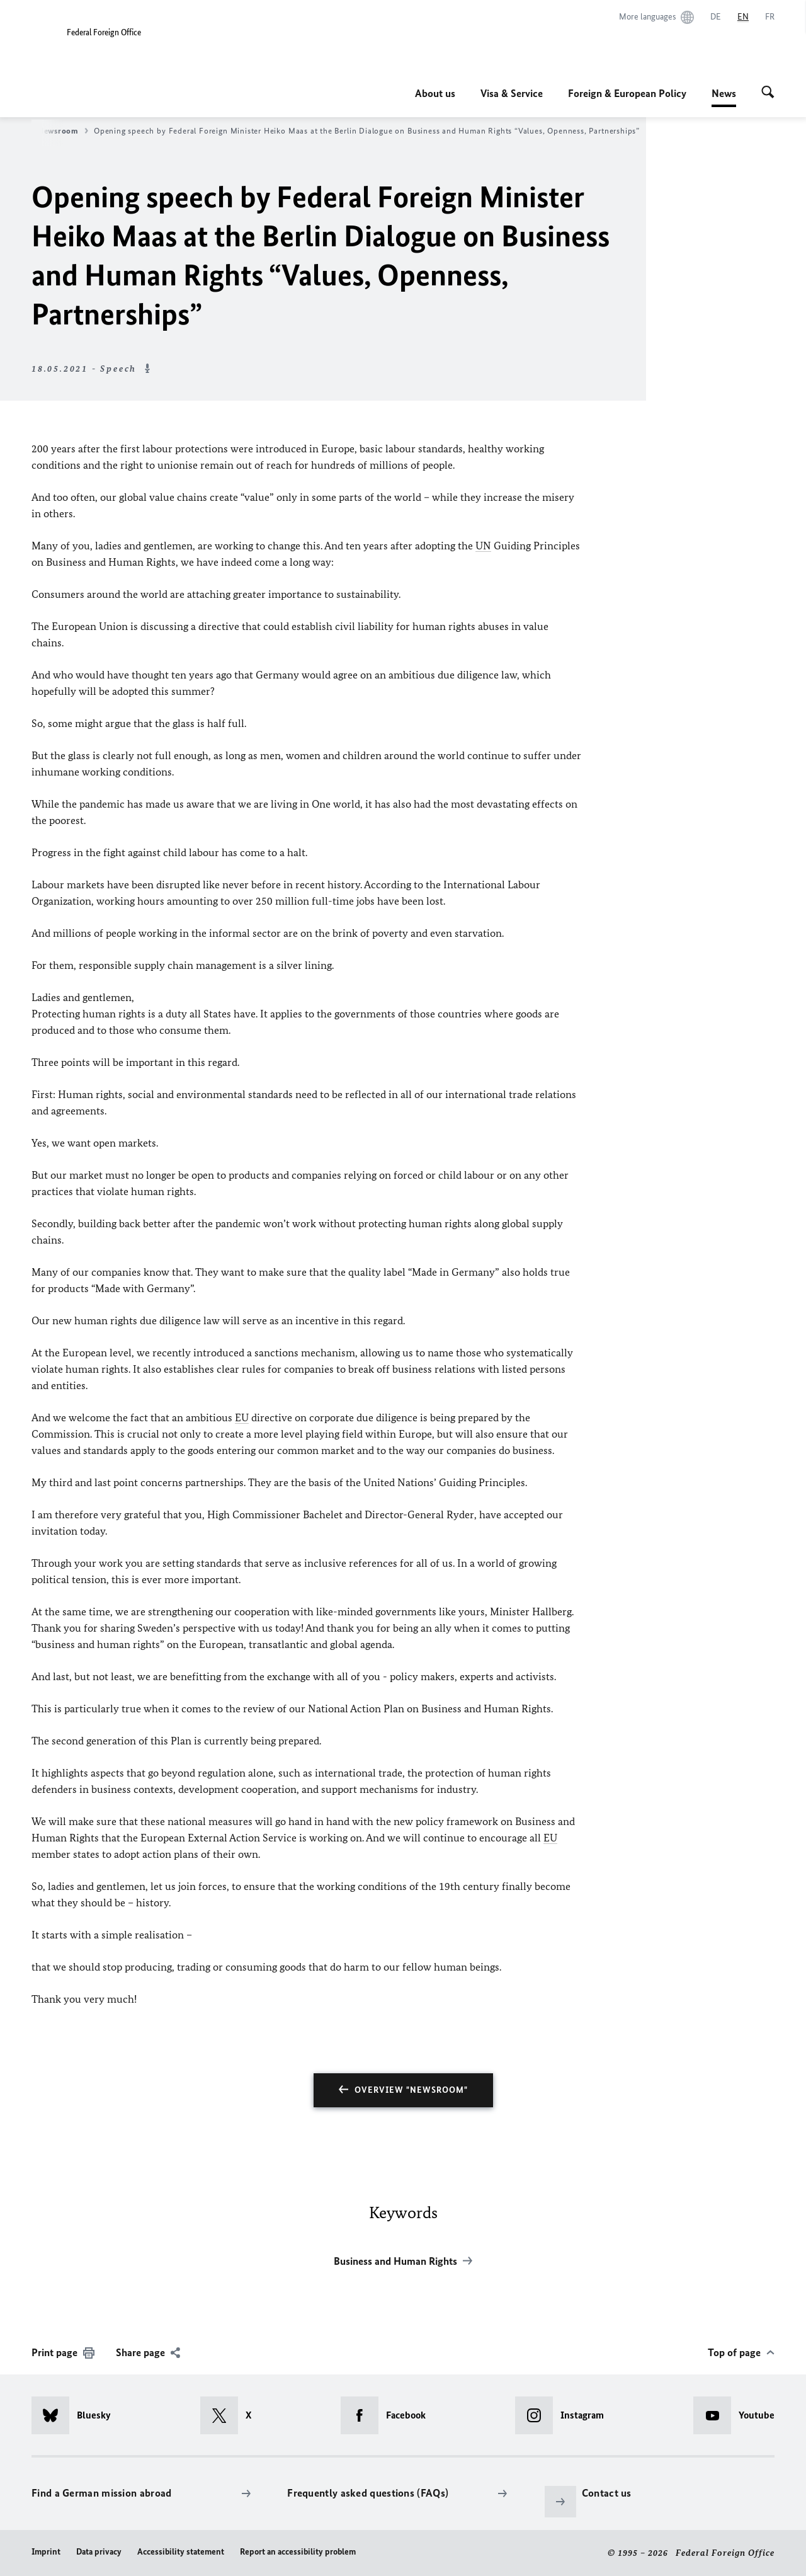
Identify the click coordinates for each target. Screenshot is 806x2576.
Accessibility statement (180, 2551)
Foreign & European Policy (627, 93)
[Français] (770, 17)
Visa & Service (511, 93)
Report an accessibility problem (298, 2551)
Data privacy (99, 2551)
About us (435, 93)
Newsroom (63, 131)
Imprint (45, 2551)
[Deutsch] (715, 17)
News (724, 93)
